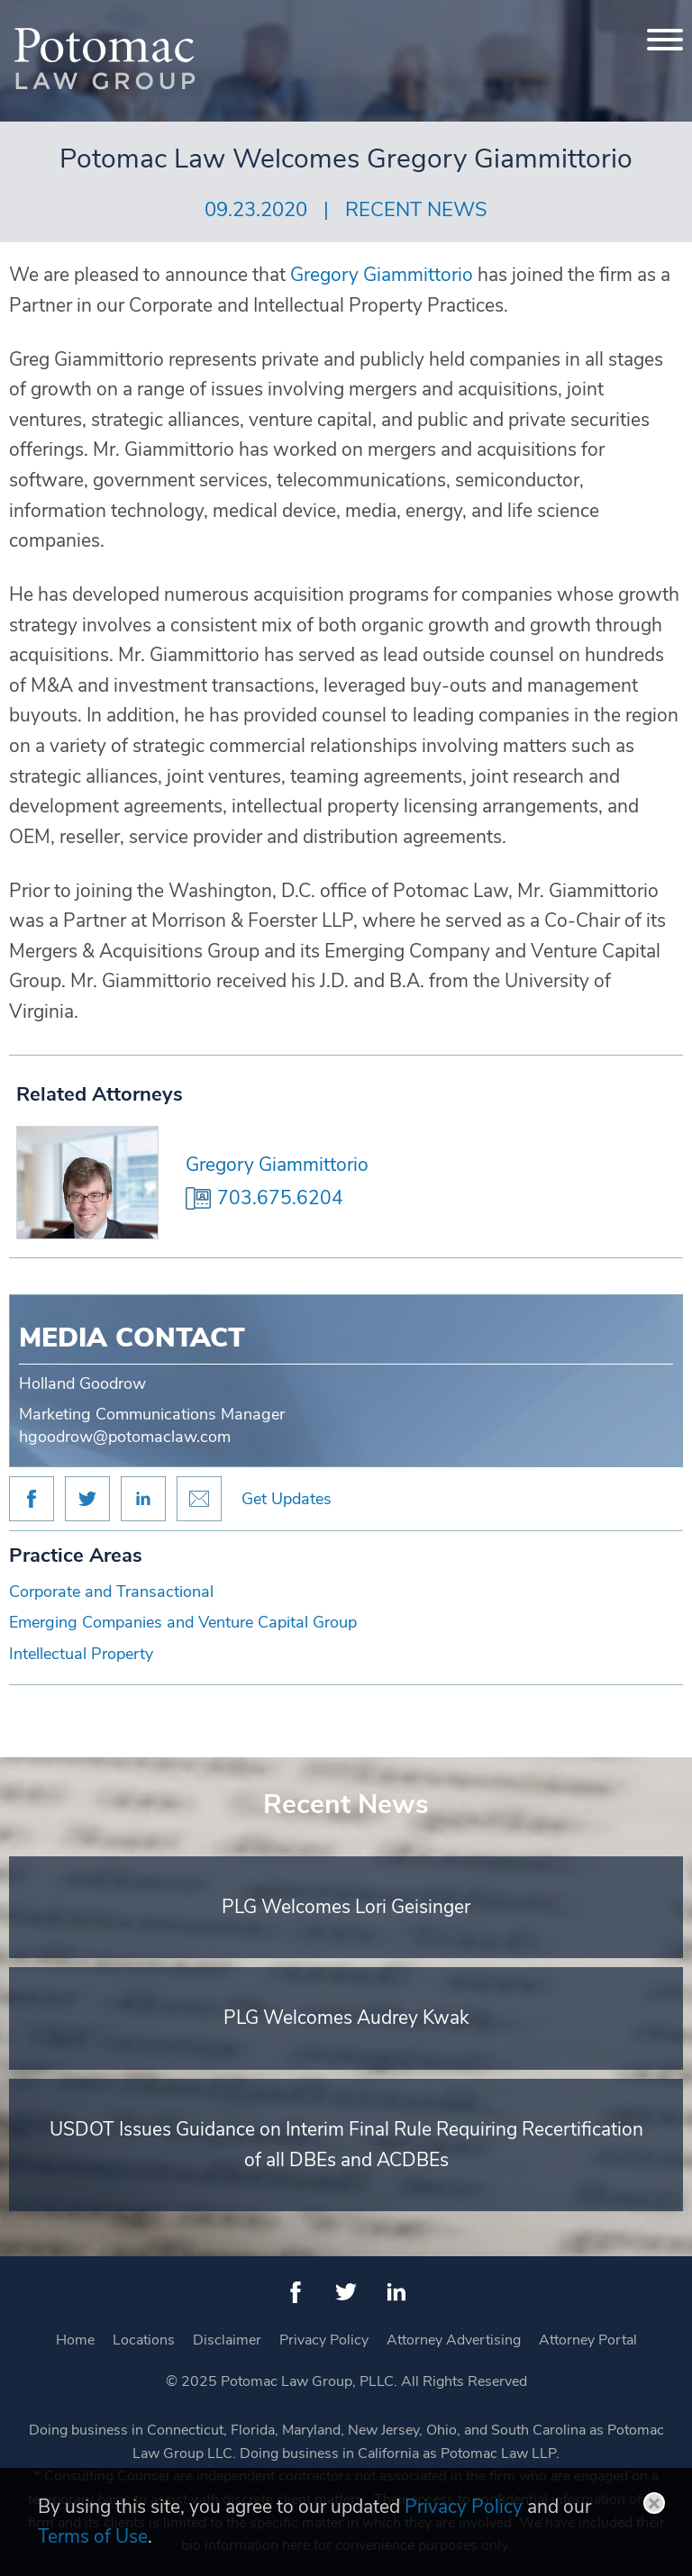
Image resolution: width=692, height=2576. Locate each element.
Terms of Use (93, 2536)
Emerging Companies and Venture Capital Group (183, 1622)
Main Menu (285, 23)
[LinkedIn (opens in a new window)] (396, 2292)
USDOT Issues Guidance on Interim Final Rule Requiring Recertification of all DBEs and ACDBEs (346, 2144)
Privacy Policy (324, 2340)
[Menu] (665, 40)
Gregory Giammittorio (277, 1164)
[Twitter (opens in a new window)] (346, 2292)
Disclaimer (227, 2340)
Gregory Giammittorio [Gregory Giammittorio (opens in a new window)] (381, 274)
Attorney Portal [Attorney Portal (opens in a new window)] (588, 2340)
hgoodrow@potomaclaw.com (125, 1436)
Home (75, 2340)
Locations (144, 2340)
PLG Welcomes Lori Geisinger (346, 1906)
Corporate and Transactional (111, 1591)
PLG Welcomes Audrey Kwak (346, 2017)
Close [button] (654, 2503)
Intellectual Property (81, 1653)
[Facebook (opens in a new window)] (296, 2292)
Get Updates (286, 1499)
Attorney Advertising (454, 2340)
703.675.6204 (280, 1198)
